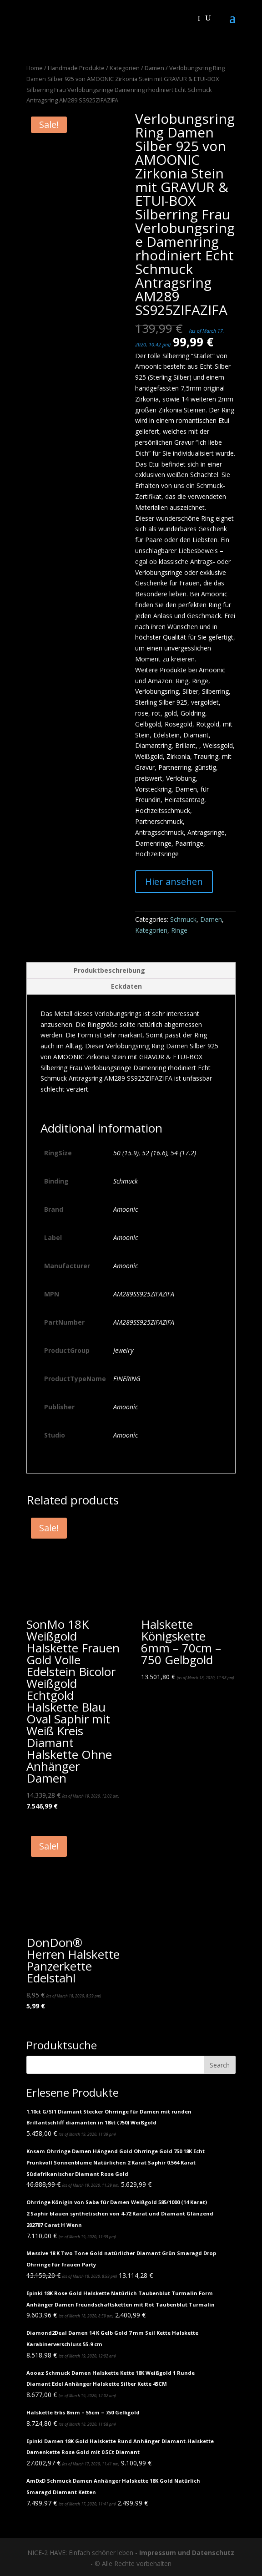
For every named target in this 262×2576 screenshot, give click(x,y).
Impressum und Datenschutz (186, 2552)
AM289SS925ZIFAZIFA (143, 1294)
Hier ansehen (174, 881)
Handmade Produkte (76, 68)
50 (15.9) (126, 1152)
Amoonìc (125, 1237)
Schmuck (183, 919)
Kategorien (125, 68)
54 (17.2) (183, 1152)
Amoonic (125, 1209)
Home (34, 68)
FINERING (127, 1378)
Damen (154, 68)
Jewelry (123, 1350)
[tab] (131, 971)
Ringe (179, 930)
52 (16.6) (154, 1152)
